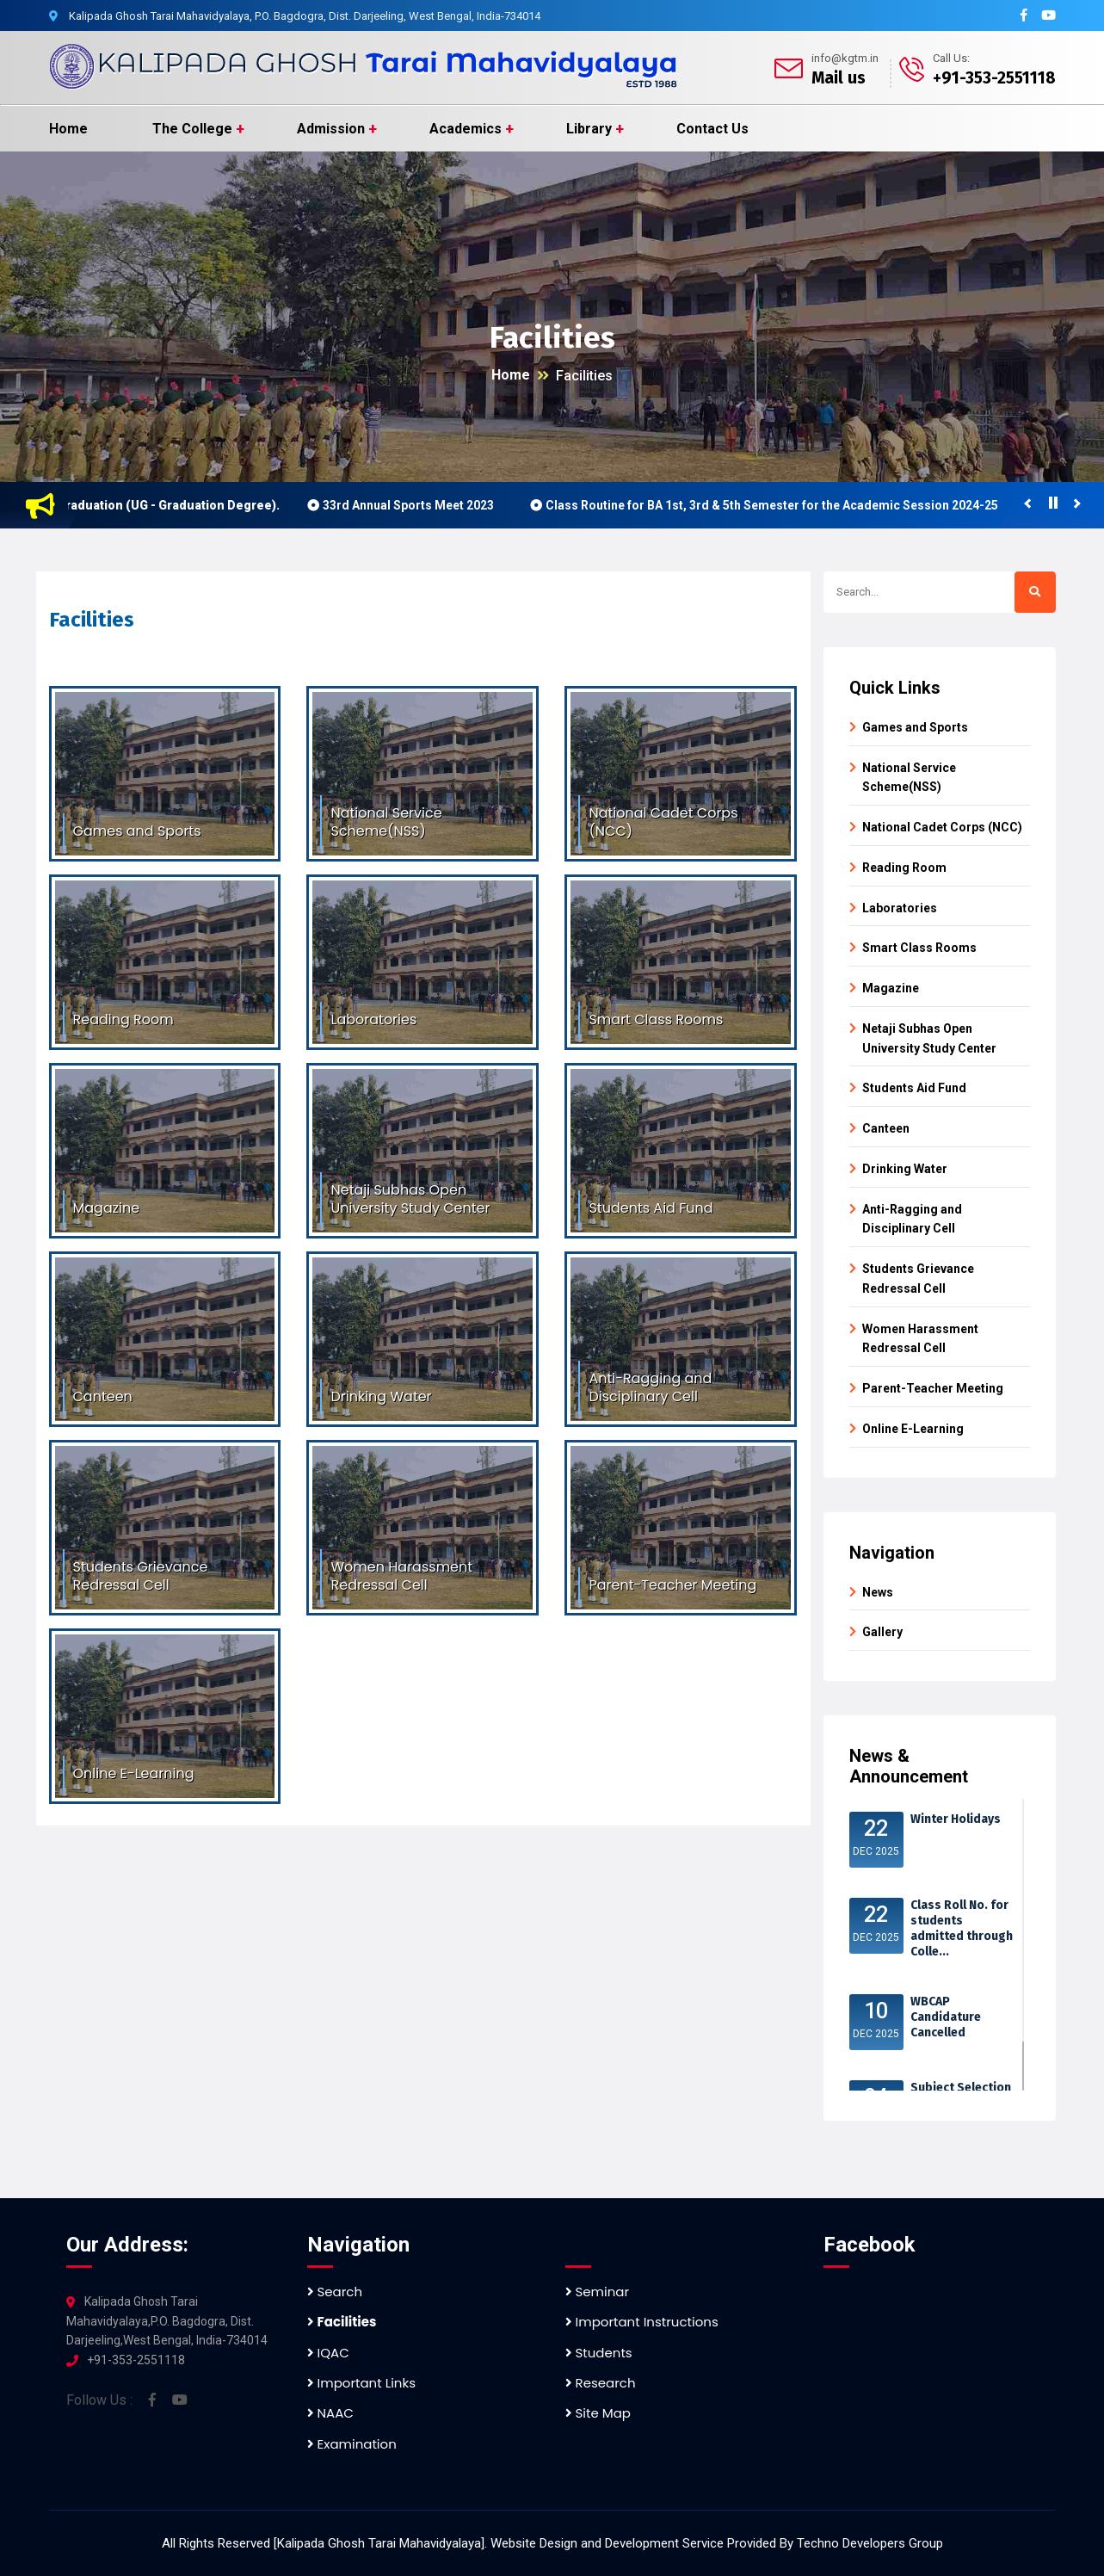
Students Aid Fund (914, 1088)
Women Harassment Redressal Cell (920, 1339)
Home (68, 128)
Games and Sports (915, 727)
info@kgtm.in (845, 58)
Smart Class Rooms (919, 947)
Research (600, 2383)
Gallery (882, 1632)
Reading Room (904, 867)
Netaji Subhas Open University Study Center (929, 1038)
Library (589, 128)
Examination (352, 2444)
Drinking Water (904, 1169)
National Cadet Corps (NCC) (942, 827)
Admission (331, 128)
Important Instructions (642, 2322)
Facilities (584, 376)
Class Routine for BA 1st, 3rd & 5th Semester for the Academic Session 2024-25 (779, 505)
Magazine (890, 988)
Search (335, 2292)
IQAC (328, 2353)
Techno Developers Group (870, 2543)
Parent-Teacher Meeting (932, 1388)
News (877, 1592)
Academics (465, 128)
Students (598, 2353)
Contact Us (712, 128)
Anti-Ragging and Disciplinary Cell (912, 1219)
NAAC (330, 2413)
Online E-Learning (913, 1429)
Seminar (597, 2292)
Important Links (361, 2383)
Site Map (598, 2413)
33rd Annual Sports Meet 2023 (416, 505)
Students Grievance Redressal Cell (918, 1278)
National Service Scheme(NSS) (909, 777)
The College (192, 128)
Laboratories (899, 908)
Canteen (886, 1128)
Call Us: (951, 58)
